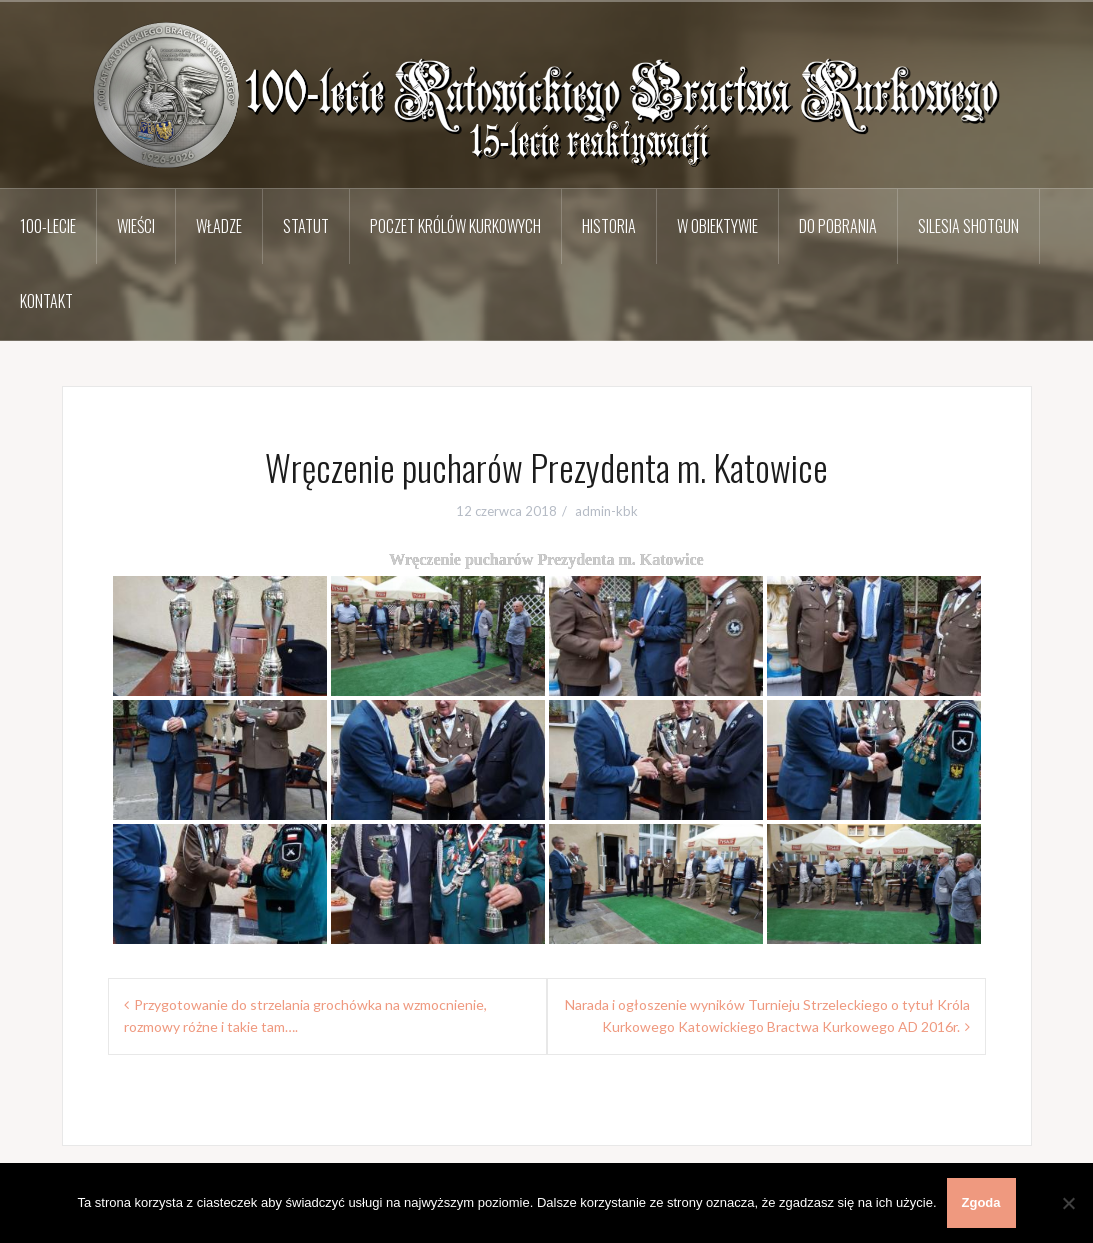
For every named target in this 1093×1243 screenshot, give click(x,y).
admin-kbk (606, 511)
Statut (306, 226)
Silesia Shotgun (968, 226)
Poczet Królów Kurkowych (455, 226)
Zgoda (981, 1202)
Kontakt (46, 301)
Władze (219, 226)
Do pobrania (838, 226)
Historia (609, 226)
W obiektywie (717, 226)
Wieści (136, 226)
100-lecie (48, 226)
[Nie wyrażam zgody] (1068, 1203)
